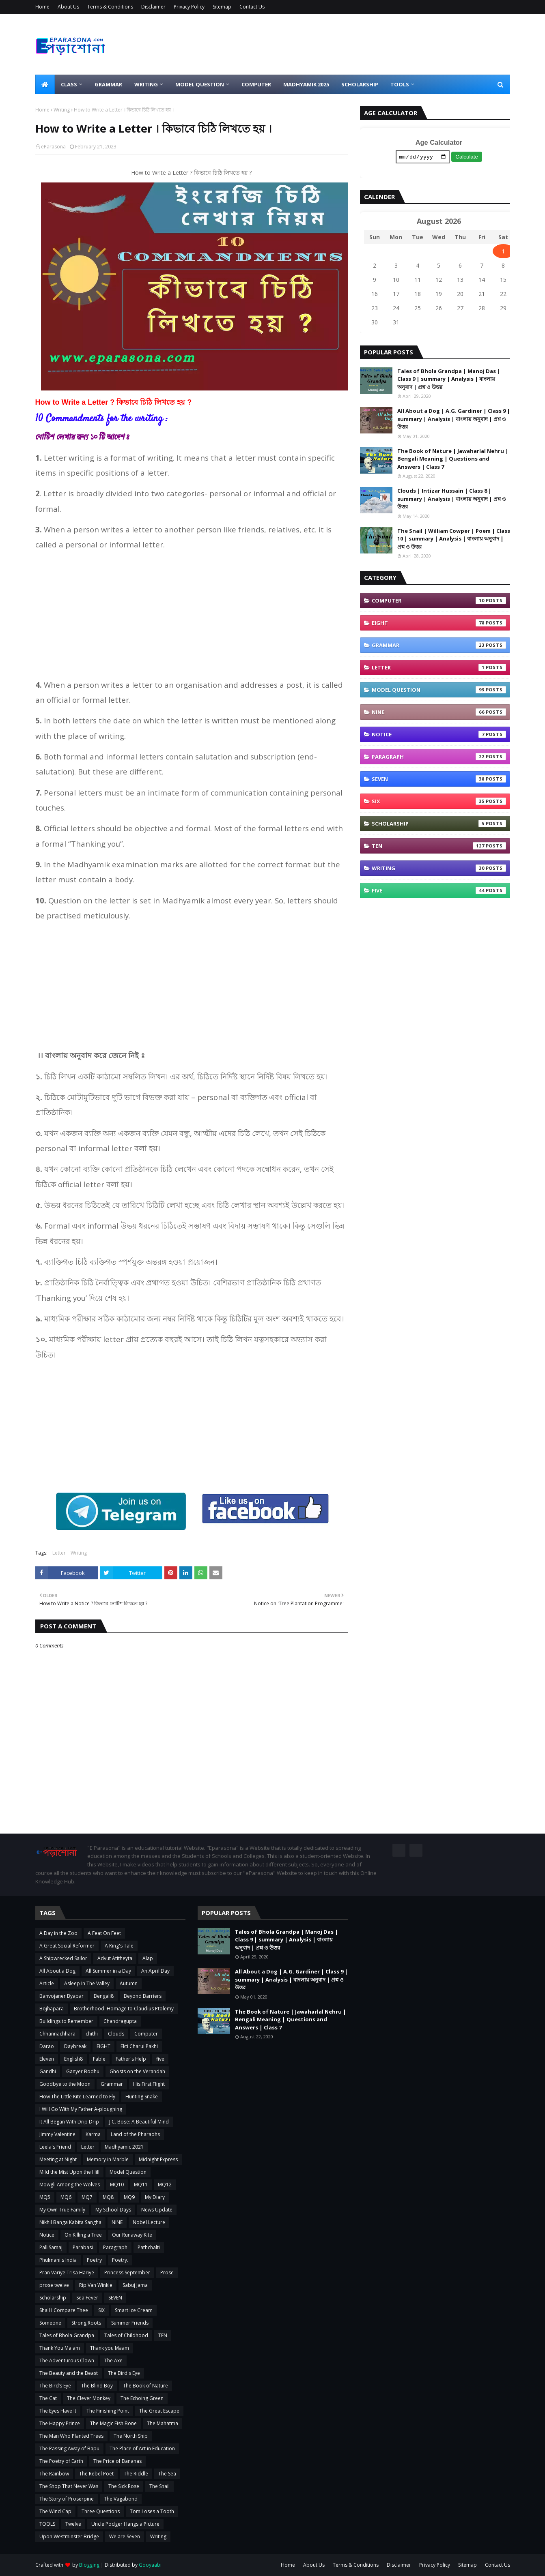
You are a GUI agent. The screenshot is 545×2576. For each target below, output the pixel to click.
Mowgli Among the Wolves (69, 2184)
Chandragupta (120, 2021)
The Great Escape (159, 2410)
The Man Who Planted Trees (71, 2435)
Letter (59, 1552)
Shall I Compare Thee (63, 2310)
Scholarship (439, 824)
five (439, 891)
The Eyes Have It (57, 2410)
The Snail (159, 2486)
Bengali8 (104, 1996)
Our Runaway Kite (132, 2234)
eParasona (53, 146)
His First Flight (149, 2084)
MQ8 (108, 2197)
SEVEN (439, 780)
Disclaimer (153, 6)
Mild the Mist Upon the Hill (69, 2171)
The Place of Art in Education (142, 2448)
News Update (156, 2209)
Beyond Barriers (143, 1996)
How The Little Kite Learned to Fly (77, 2096)
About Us (68, 6)
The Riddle (136, 2473)
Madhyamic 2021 (124, 2146)
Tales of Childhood (126, 2335)
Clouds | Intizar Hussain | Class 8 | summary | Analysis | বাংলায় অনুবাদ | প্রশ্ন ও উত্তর (451, 499)
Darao (46, 2046)
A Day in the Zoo (58, 1933)
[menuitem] (45, 84)
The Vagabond (121, 2498)
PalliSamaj (50, 2247)
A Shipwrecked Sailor (63, 1958)
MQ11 (141, 2184)
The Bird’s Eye (55, 2385)
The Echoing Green (142, 2398)
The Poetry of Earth (61, 2461)
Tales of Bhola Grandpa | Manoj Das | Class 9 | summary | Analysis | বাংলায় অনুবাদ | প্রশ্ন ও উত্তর (448, 379)
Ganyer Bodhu (82, 2071)
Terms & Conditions (110, 6)
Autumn (129, 1983)
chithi (92, 2033)
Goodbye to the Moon (64, 2084)
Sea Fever (87, 2297)
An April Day (155, 1970)
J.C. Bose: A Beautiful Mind (139, 2121)
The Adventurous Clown (66, 2360)
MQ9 (129, 2197)
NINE (439, 713)
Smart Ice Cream (134, 2310)
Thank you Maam (109, 2347)
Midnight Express (158, 2159)
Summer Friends (130, 2322)
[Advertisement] (191, 614)
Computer (439, 601)
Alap (147, 1958)
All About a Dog (57, 1970)
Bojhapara (51, 2008)
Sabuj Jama (135, 2285)
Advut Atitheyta (114, 1958)
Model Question (439, 691)
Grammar (439, 646)
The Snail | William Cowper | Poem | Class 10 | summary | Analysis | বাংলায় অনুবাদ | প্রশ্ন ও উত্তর (453, 539)
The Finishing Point (107, 2410)
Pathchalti (149, 2247)
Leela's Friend (55, 2146)
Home (42, 6)
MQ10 (117, 2184)
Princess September (127, 2272)
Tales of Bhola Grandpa (66, 2335)
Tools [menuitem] (399, 84)
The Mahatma (162, 2423)
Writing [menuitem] (146, 84)
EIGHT (439, 624)
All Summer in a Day (108, 1970)
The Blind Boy (97, 2385)
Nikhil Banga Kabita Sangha (70, 2222)
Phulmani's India (58, 2259)
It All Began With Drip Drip (69, 2121)
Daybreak (75, 2046)
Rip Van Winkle (95, 2285)
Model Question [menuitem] (199, 84)
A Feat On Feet (104, 1933)
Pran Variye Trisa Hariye (66, 2272)
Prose (167, 2272)
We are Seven (124, 2536)
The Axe (113, 2360)
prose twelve (54, 2285)
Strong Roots (86, 2322)
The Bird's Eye (124, 2373)
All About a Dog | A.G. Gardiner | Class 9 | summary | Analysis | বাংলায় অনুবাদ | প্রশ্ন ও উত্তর (453, 419)
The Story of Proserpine (66, 2498)
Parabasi (83, 2247)
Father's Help (131, 2058)
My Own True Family (62, 2209)
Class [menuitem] (69, 84)
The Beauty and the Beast (68, 2373)
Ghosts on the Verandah (137, 2071)
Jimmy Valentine (57, 2134)
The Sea (167, 2473)
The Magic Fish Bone (113, 2423)
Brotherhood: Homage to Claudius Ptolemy (124, 2008)
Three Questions (101, 2511)
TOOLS (47, 2523)
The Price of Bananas (117, 2461)
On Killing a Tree (83, 2234)
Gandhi (47, 2071)
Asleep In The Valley (87, 1983)
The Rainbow (54, 2473)
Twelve (73, 2523)
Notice (439, 735)
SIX (439, 802)
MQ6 (65, 2197)
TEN (439, 847)
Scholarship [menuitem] (359, 84)
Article (46, 1983)
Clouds (116, 2033)
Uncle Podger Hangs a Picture (125, 2523)
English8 (73, 2058)
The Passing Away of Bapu (69, 2448)
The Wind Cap (55, 2511)
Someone (50, 2322)
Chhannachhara (57, 2033)
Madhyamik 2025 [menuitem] (306, 84)
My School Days (113, 2209)
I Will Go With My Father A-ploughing (80, 2109)
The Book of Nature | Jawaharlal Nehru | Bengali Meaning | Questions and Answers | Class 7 (452, 459)
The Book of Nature (145, 2385)
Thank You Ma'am (59, 2347)
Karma (93, 2134)
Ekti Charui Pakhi (139, 2046)
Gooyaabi (150, 2564)
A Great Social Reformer (67, 1945)
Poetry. (120, 2259)
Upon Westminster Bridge (69, 2536)
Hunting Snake (141, 2096)
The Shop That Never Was (68, 2486)
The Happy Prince (59, 2423)
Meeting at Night (58, 2159)
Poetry (94, 2259)
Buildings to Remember (66, 2021)
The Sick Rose (123, 2486)
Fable (99, 2058)
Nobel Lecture (149, 2222)
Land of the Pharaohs (135, 2134)
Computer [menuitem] (256, 84)
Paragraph (439, 757)
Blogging (89, 2564)
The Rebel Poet (96, 2473)
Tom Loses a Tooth (152, 2511)
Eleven (46, 2058)
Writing (62, 109)
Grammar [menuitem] (108, 84)
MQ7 (87, 2197)
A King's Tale (119, 1945)
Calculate (466, 157)
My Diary (155, 2197)
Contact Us (252, 6)
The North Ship (131, 2435)
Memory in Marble (108, 2159)
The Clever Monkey (88, 2398)
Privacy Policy (189, 6)
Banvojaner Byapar (61, 1996)
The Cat (48, 2398)
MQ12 (165, 2184)
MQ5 (44, 2197)
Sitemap (222, 6)
